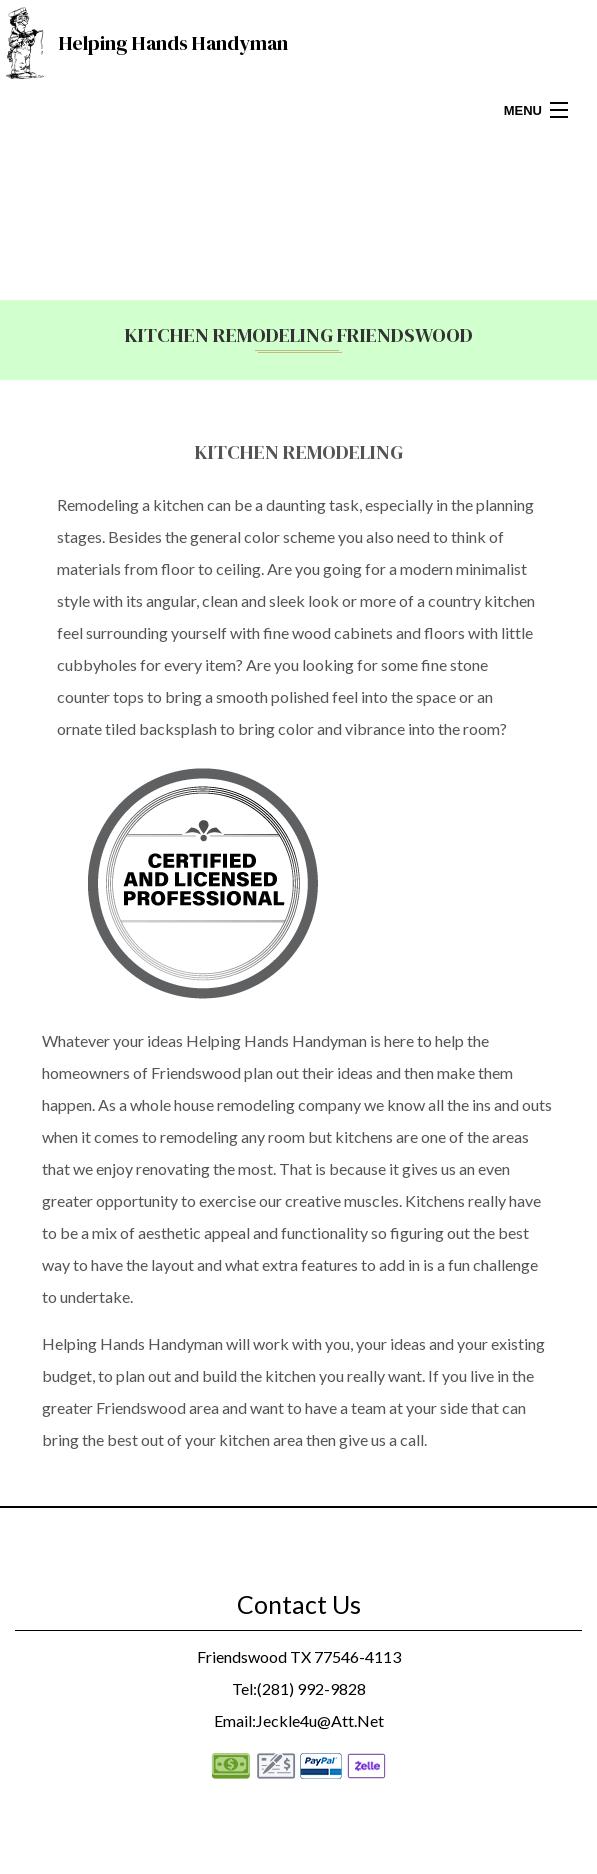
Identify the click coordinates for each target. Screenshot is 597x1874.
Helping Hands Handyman (173, 43)
